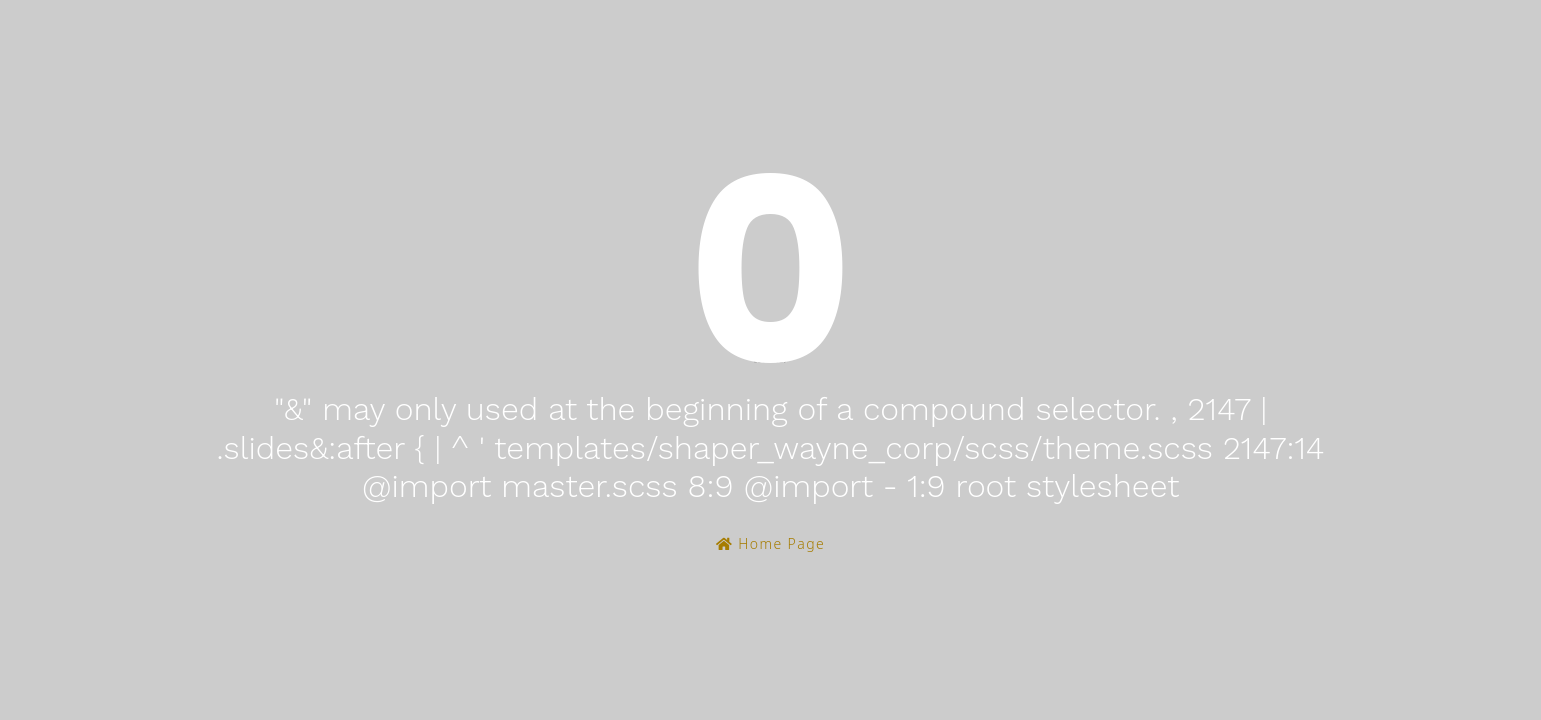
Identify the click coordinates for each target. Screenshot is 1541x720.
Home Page (770, 543)
